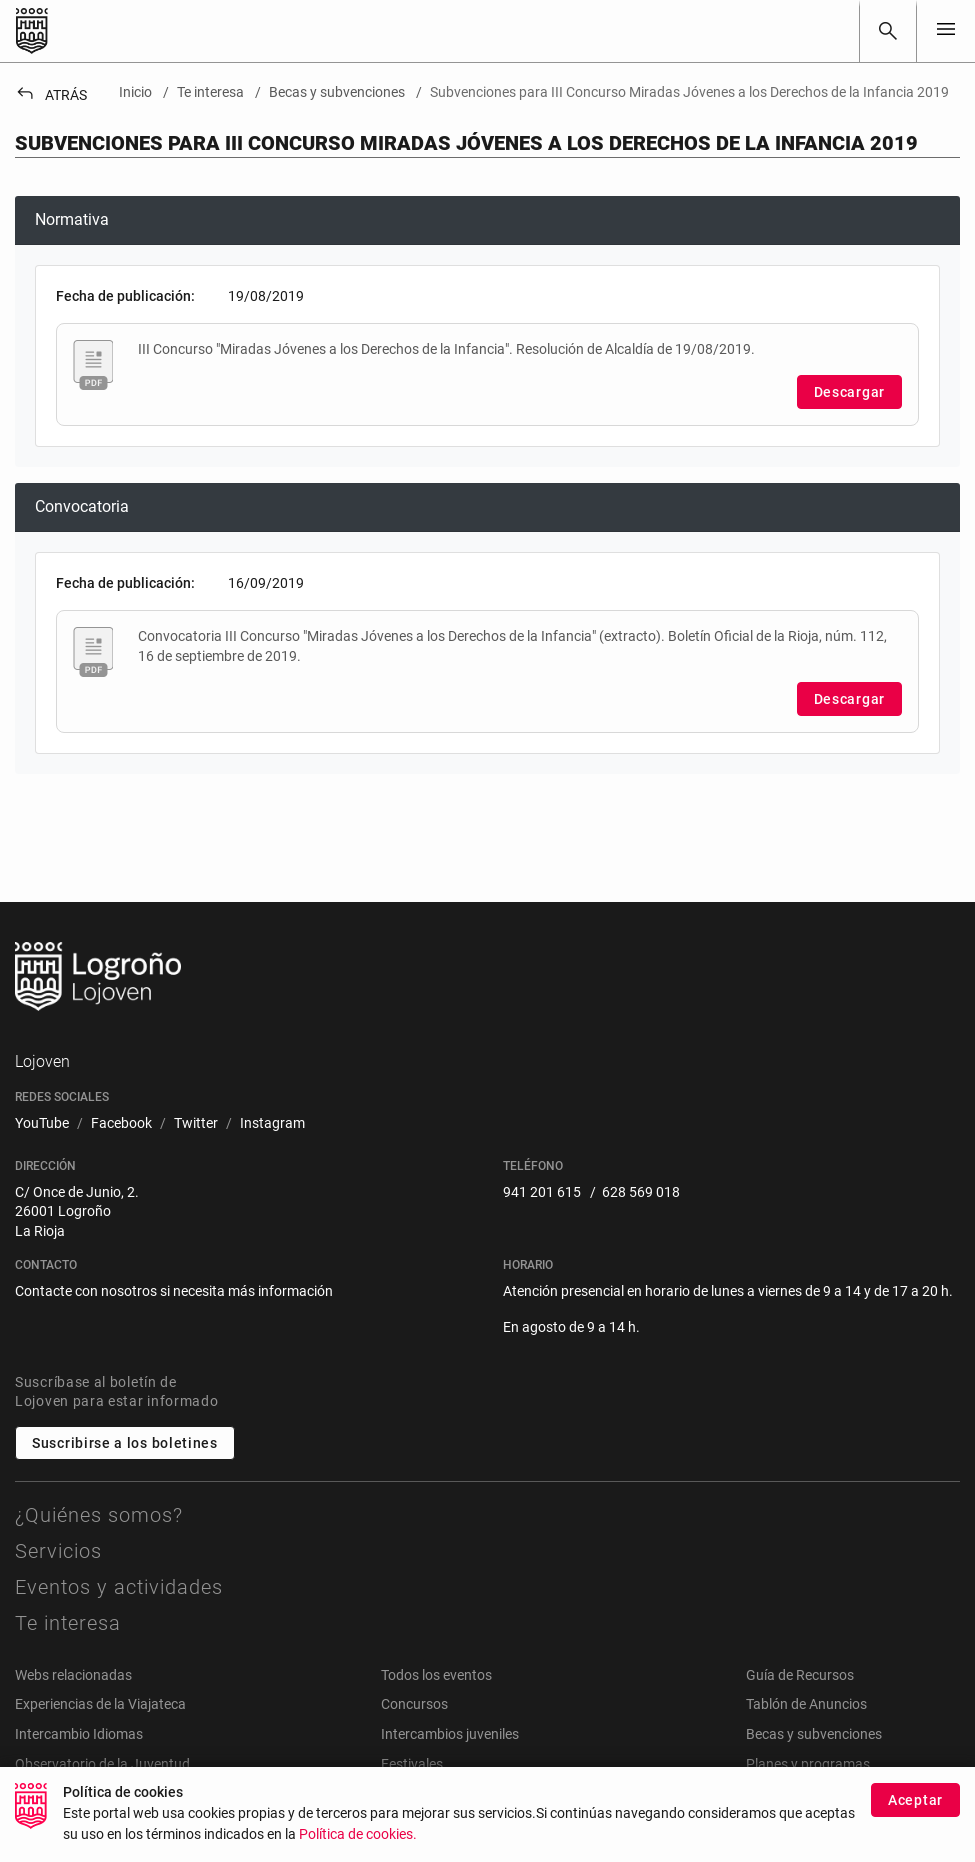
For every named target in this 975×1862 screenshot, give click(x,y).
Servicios (58, 1551)
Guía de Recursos (800, 1675)
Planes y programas (808, 1764)
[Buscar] (888, 31)
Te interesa (68, 1623)
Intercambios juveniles (450, 1734)
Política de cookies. (358, 1849)
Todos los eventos (436, 1675)
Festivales (412, 1764)
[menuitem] (42, 1124)
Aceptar (915, 1815)
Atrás (51, 95)
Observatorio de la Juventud (102, 1764)
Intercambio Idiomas (79, 1734)
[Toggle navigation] (946, 30)
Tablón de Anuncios (806, 1704)
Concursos (414, 1704)
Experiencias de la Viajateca (100, 1704)
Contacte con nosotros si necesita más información (174, 1291)
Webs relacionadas (73, 1675)
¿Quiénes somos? (99, 1515)
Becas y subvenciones (814, 1734)
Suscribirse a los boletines (125, 1443)
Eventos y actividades (119, 1587)
